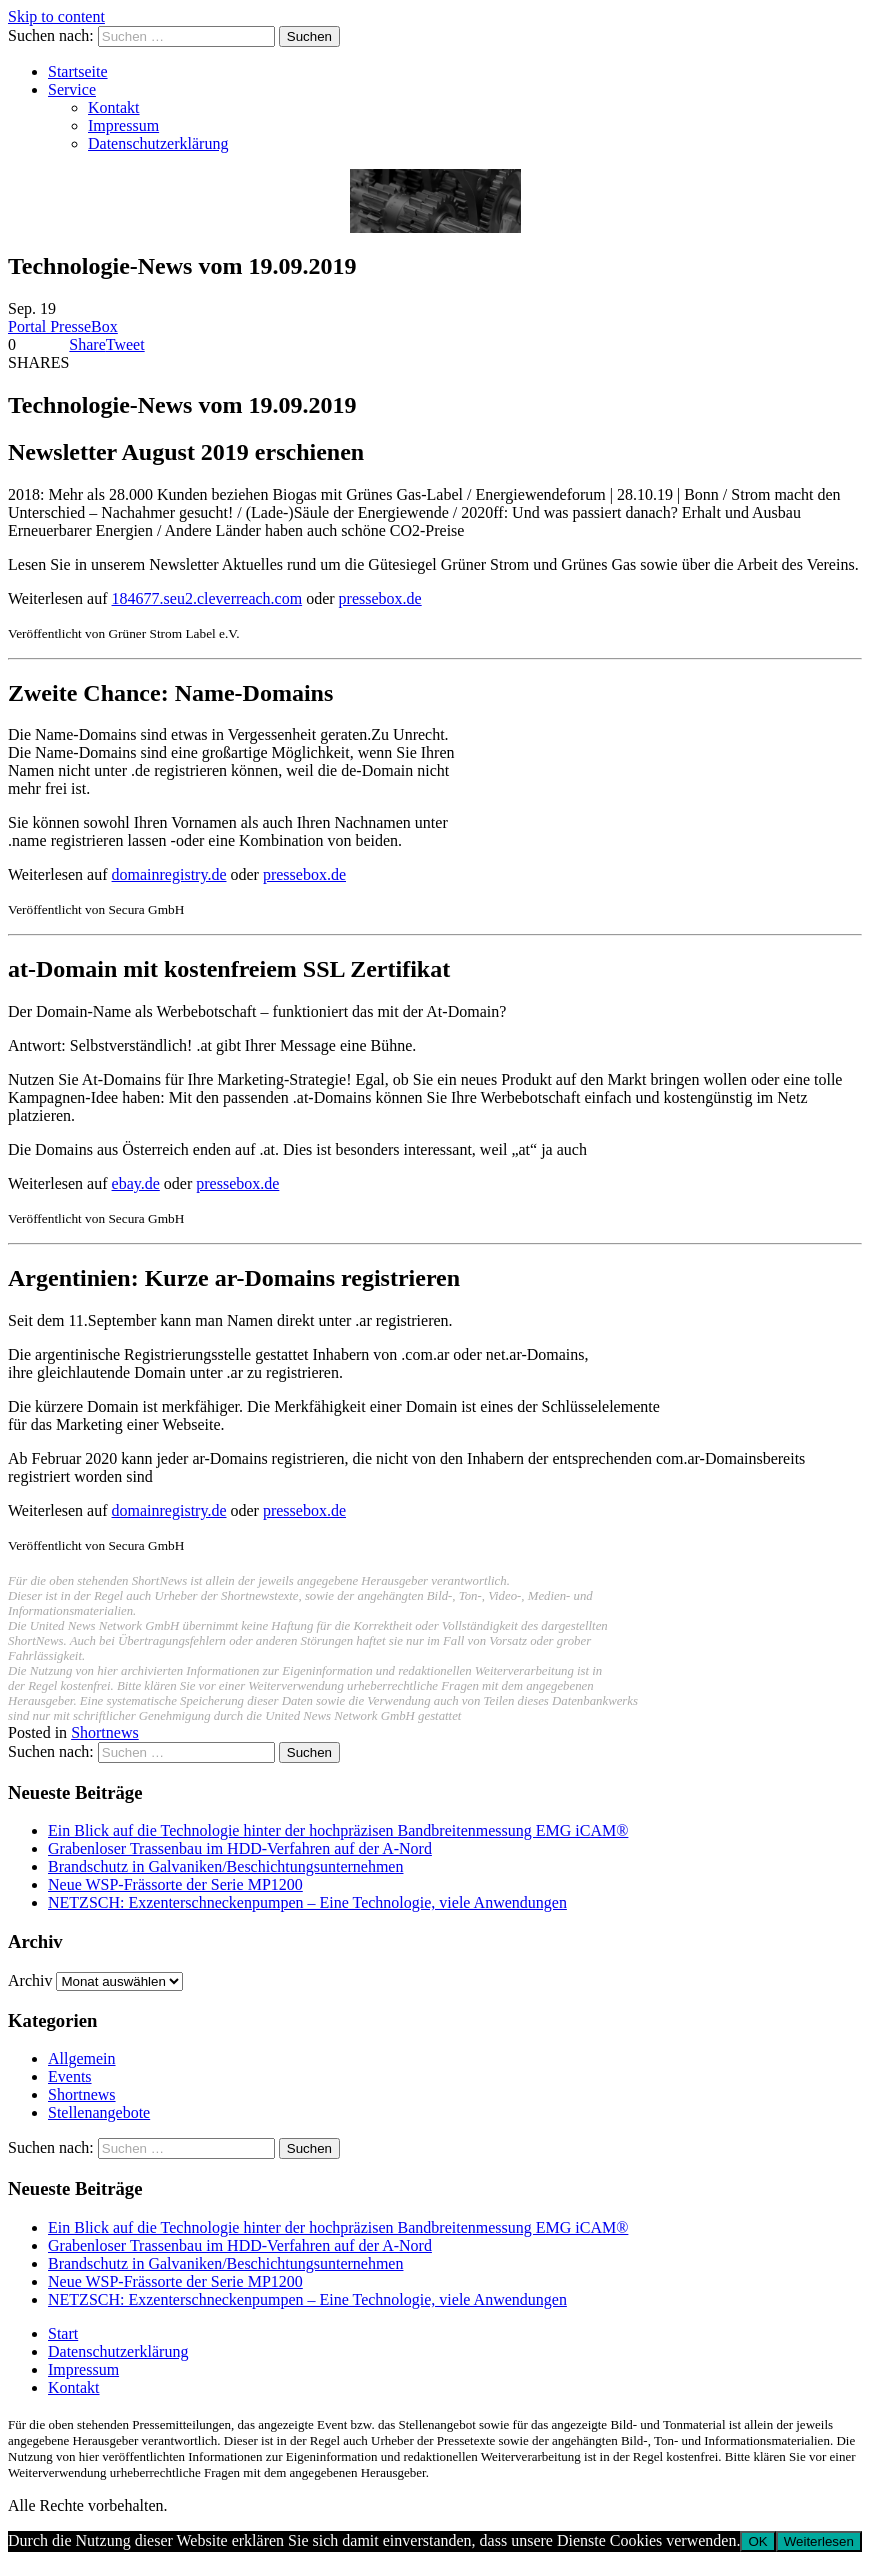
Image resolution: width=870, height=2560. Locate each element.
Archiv (30, 1980)
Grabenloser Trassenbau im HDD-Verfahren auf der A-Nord (240, 1848)
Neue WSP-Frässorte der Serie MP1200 (175, 1884)
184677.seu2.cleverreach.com (207, 598)
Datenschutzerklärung (158, 143)
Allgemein (82, 2058)
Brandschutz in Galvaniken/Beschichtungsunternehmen (225, 1866)
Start (63, 2333)
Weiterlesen (819, 2541)
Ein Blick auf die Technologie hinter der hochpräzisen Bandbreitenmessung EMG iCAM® (338, 1830)
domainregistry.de (169, 874)
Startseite (78, 71)
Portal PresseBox (63, 326)
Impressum (123, 125)
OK (757, 2541)
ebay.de (136, 1183)
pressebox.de (380, 598)
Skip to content (56, 16)
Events (70, 2076)
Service (72, 89)
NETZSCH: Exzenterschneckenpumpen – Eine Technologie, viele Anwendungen (307, 1902)
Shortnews (105, 1732)
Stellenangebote (99, 2112)
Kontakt (114, 107)
